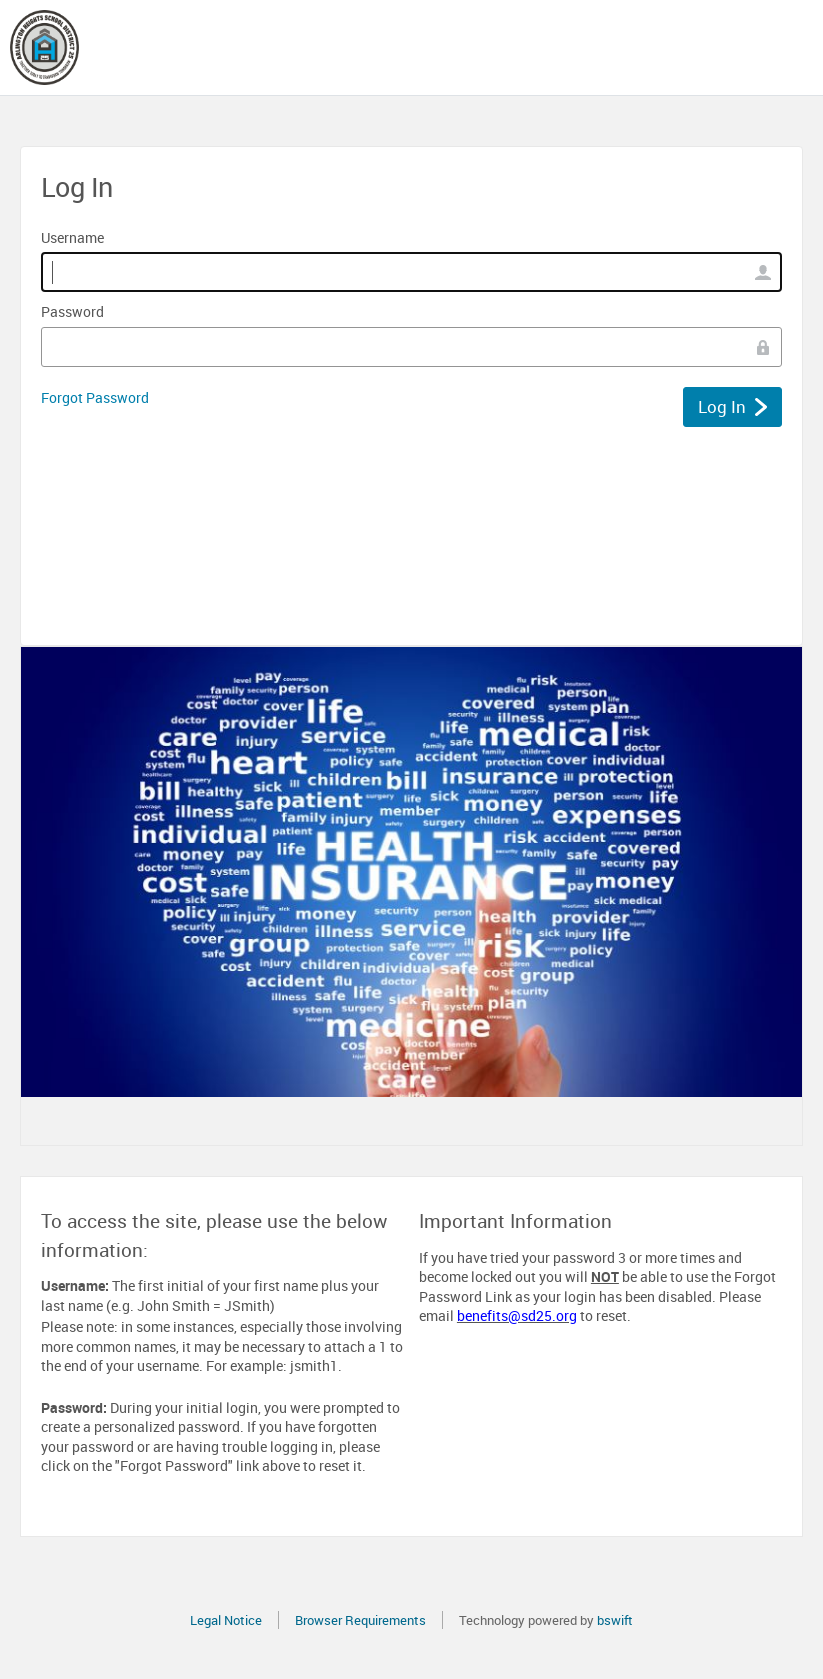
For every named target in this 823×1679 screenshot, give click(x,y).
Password (72, 311)
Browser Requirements (360, 1620)
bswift (615, 1620)
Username (72, 237)
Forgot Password (95, 397)
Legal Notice (226, 1620)
